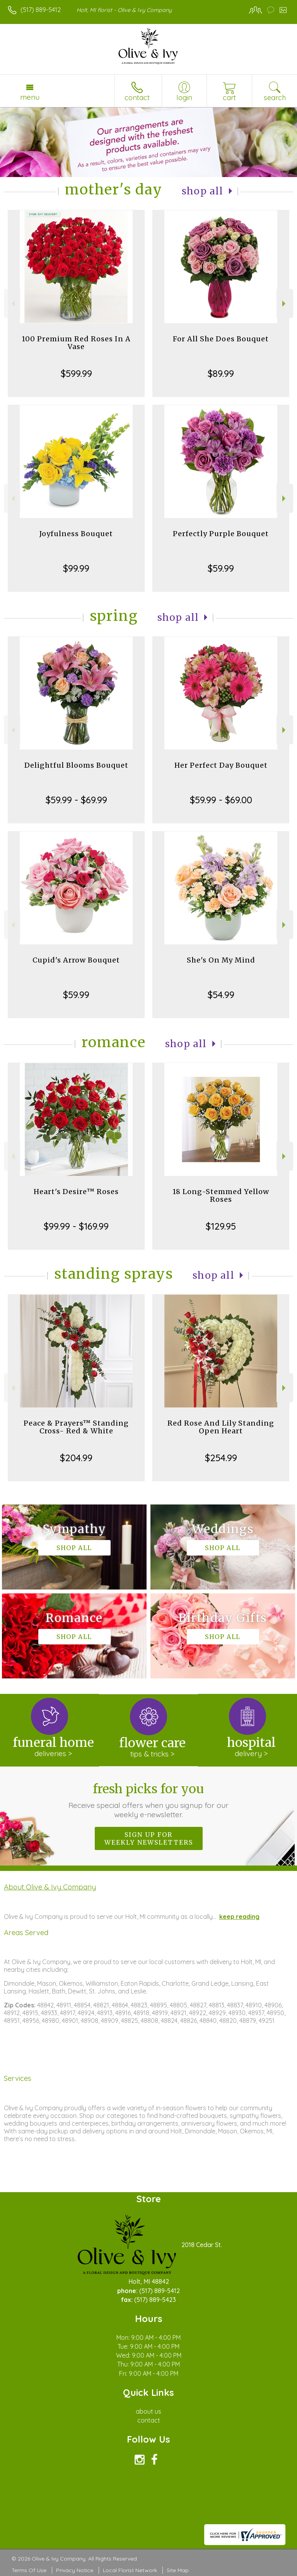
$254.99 (221, 1457)
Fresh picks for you (148, 1800)
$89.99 (221, 373)
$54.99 (221, 994)
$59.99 (221, 568)
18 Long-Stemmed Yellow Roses (220, 1195)
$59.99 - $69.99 (76, 800)
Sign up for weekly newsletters (148, 1838)
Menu (29, 97)
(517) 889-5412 (40, 10)
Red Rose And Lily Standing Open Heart (220, 1427)
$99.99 (76, 568)
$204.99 (76, 1457)
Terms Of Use (29, 2570)
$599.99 (76, 373)
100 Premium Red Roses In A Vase (76, 342)
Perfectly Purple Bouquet (221, 533)
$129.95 (221, 1226)
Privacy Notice (74, 2570)
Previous (12, 303)
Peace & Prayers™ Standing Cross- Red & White (76, 1427)
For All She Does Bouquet (221, 338)
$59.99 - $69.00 (221, 800)
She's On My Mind (221, 960)
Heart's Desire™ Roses (76, 1191)
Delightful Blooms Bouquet (76, 765)
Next (285, 303)
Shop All (203, 191)
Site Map (178, 2570)
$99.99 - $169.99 (76, 1226)
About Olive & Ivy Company (50, 1886)
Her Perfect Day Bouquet (221, 765)
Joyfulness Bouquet (76, 533)
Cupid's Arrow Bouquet (76, 960)
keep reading (239, 1916)
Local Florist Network (130, 2570)
